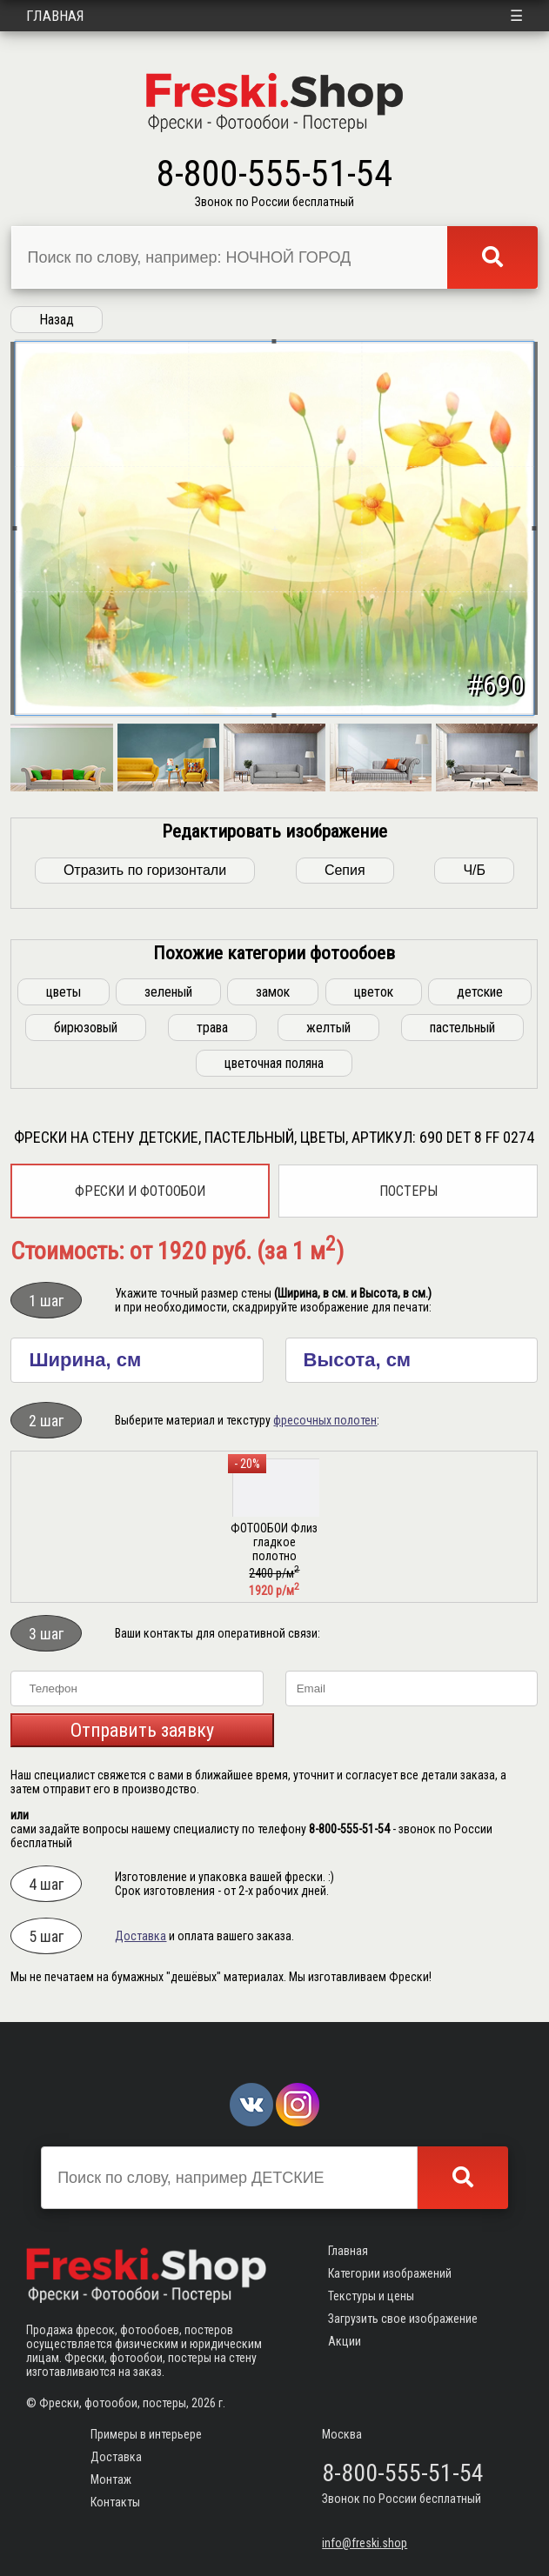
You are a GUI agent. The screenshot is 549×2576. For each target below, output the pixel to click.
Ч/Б (474, 870)
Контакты (115, 2502)
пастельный (462, 1027)
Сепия (345, 870)
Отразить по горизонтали (145, 870)
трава (212, 1027)
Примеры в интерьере (146, 2434)
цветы (63, 992)
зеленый (168, 992)
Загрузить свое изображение (403, 2319)
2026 (203, 2403)
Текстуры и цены (371, 2296)
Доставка (140, 1936)
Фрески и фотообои (140, 1191)
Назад (56, 319)
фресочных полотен (325, 1420)
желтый (328, 1027)
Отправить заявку (142, 1730)
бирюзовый (85, 1027)
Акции (344, 2341)
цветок (373, 992)
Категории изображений (390, 2273)
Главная (55, 15)
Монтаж (110, 2479)
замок (273, 992)
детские (480, 992)
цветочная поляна (274, 1063)
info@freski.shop (364, 2543)
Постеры (408, 1191)
